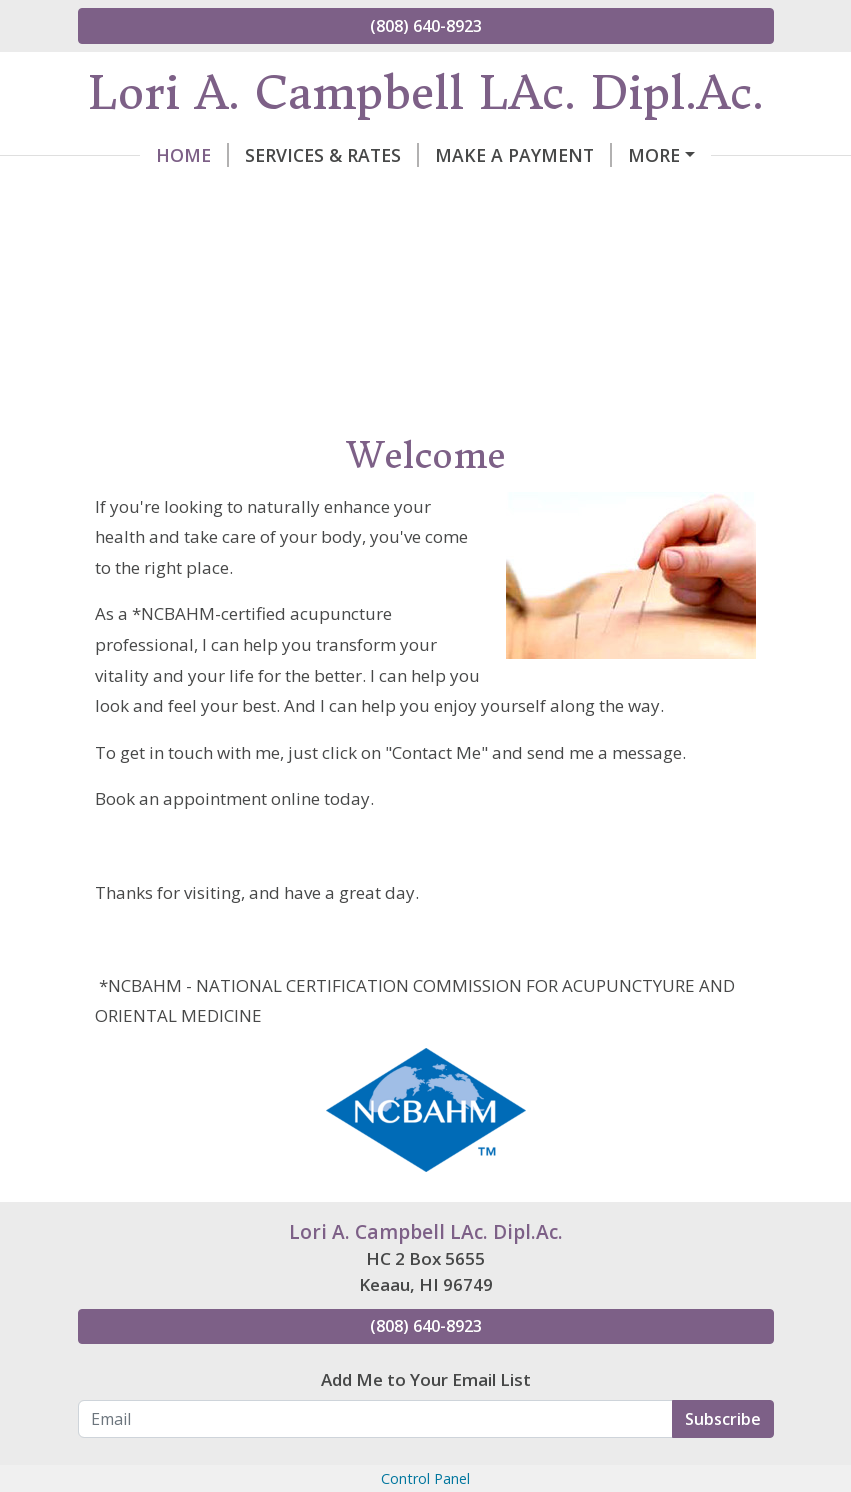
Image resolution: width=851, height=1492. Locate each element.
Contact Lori (168, 197)
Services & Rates (270, 155)
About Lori (629, 155)
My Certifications (356, 197)
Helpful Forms (551, 197)
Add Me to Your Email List (426, 1421)
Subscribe (723, 1461)
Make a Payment (461, 155)
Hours (680, 197)
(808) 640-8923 (426, 26)
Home (130, 155)
